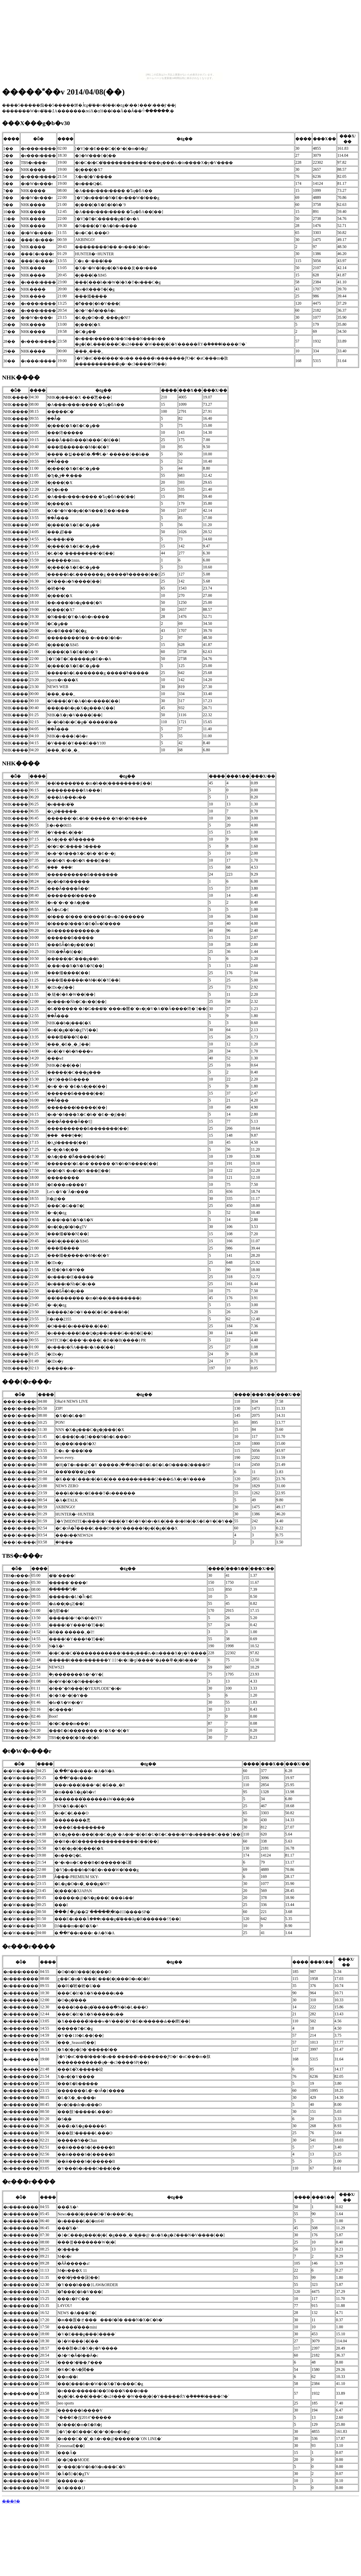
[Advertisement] (180, 37)
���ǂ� (11, 2501)
